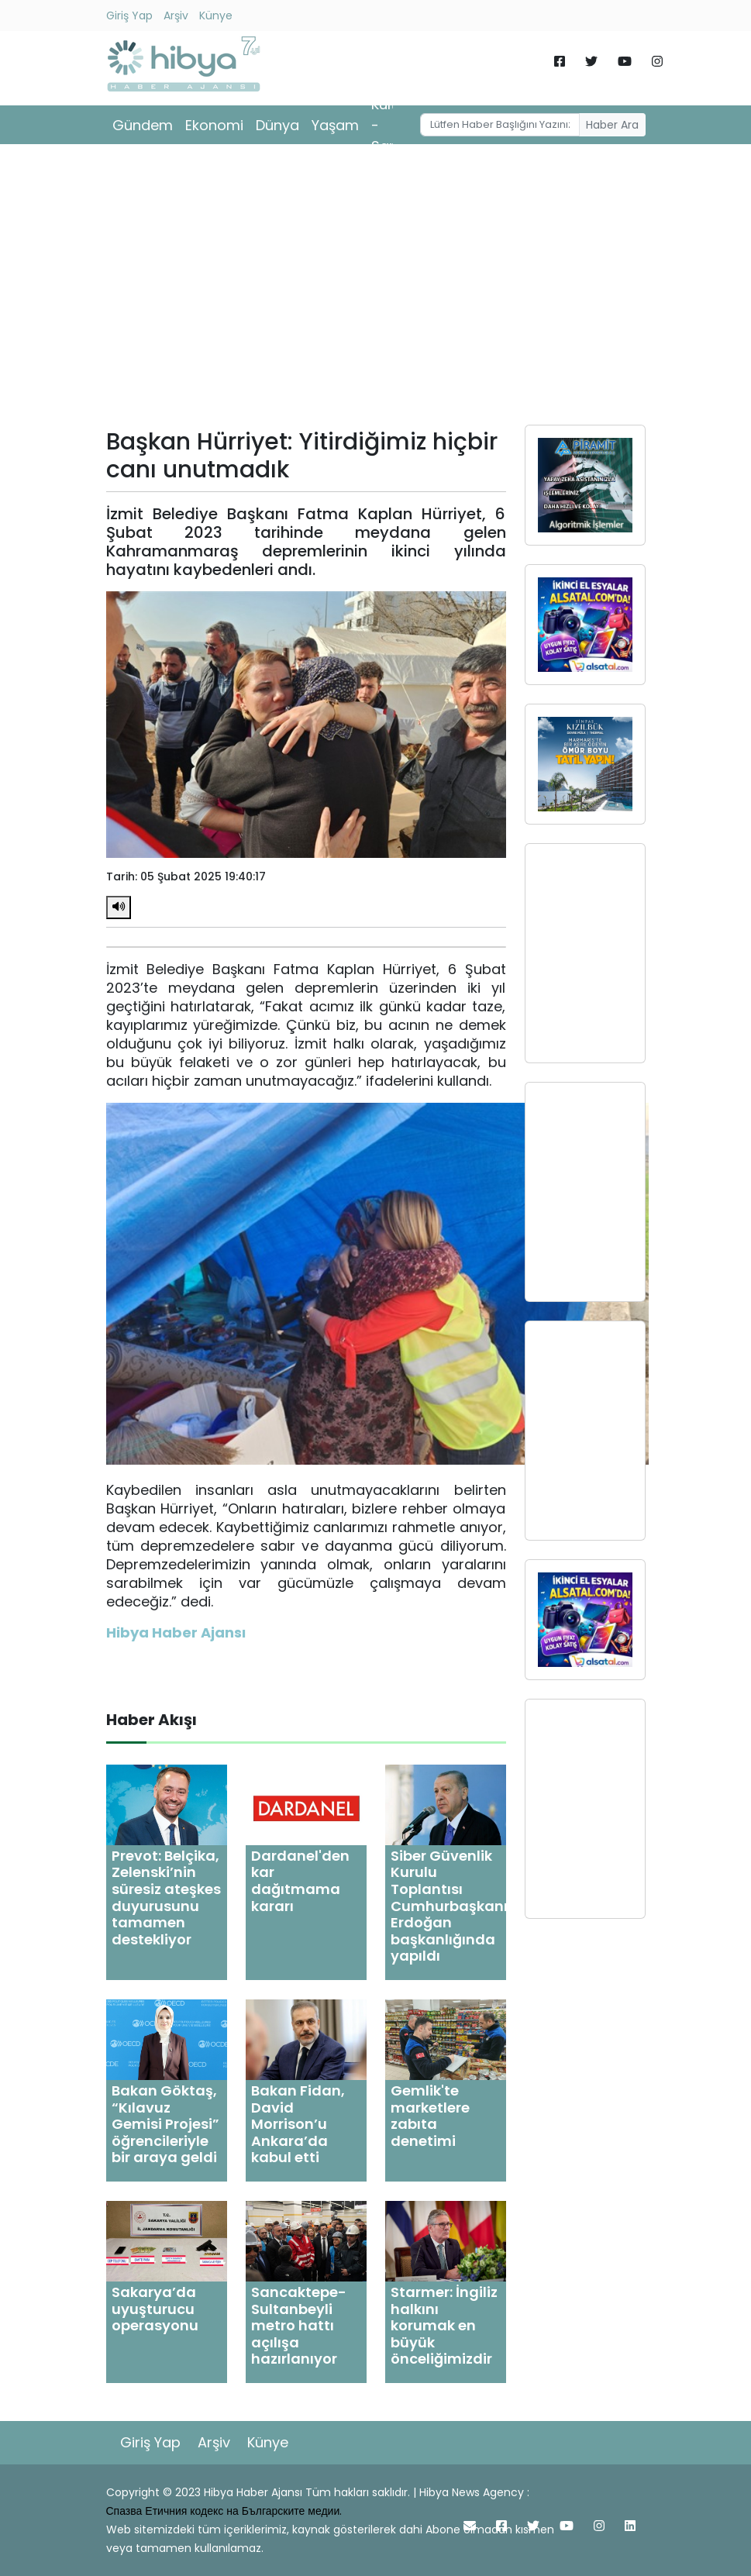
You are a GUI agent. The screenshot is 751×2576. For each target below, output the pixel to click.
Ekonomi (214, 125)
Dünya (277, 125)
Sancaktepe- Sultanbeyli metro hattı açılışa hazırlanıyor (298, 2325)
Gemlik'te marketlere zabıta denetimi (430, 2116)
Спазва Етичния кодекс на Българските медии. (224, 2511)
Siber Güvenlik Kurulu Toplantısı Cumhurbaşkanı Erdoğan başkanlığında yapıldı (449, 1906)
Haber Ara (612, 125)
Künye (216, 15)
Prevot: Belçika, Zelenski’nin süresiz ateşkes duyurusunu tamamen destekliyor (166, 1897)
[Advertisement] (376, 289)
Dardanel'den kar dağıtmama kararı (300, 1881)
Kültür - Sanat (391, 125)
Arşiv (176, 15)
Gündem (142, 125)
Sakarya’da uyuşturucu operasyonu (155, 2308)
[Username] (500, 124)
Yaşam (335, 125)
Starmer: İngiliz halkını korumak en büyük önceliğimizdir (444, 2325)
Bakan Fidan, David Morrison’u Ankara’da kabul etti (298, 2124)
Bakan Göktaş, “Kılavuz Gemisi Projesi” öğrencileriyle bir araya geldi (165, 2124)
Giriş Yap (129, 15)
